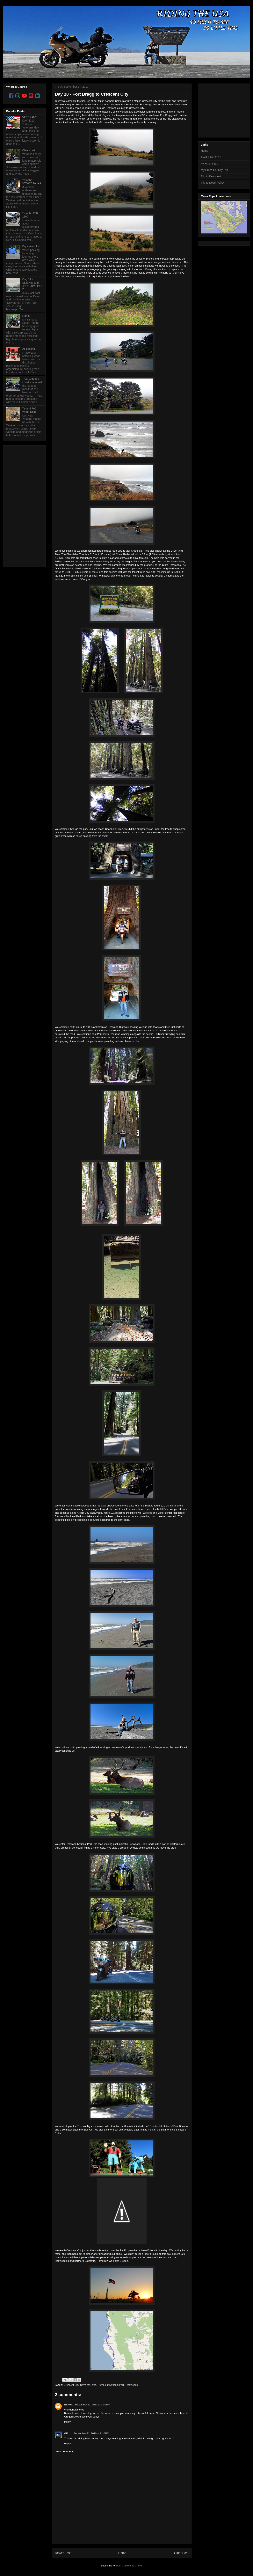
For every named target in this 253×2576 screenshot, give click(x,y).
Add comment (64, 2451)
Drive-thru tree (88, 2384)
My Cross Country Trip (214, 170)
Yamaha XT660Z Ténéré (31, 182)
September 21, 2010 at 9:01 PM (92, 2404)
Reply (67, 2421)
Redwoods (132, 2384)
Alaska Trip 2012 (211, 157)
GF (66, 2433)
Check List (28, 150)
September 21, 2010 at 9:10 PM (91, 2433)
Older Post (181, 2553)
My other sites (209, 163)
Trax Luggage (30, 378)
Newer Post (63, 2553)
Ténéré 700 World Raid (29, 410)
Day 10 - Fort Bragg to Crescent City (91, 94)
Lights (26, 315)
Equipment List (31, 246)
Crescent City (71, 2384)
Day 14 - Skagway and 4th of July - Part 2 (32, 284)
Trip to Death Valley (212, 182)
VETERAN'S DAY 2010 (30, 119)
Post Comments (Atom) (129, 2565)
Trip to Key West (211, 176)
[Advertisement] (21, 505)
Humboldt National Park (111, 2384)
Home (122, 2553)
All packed (28, 348)
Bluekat (68, 2404)
